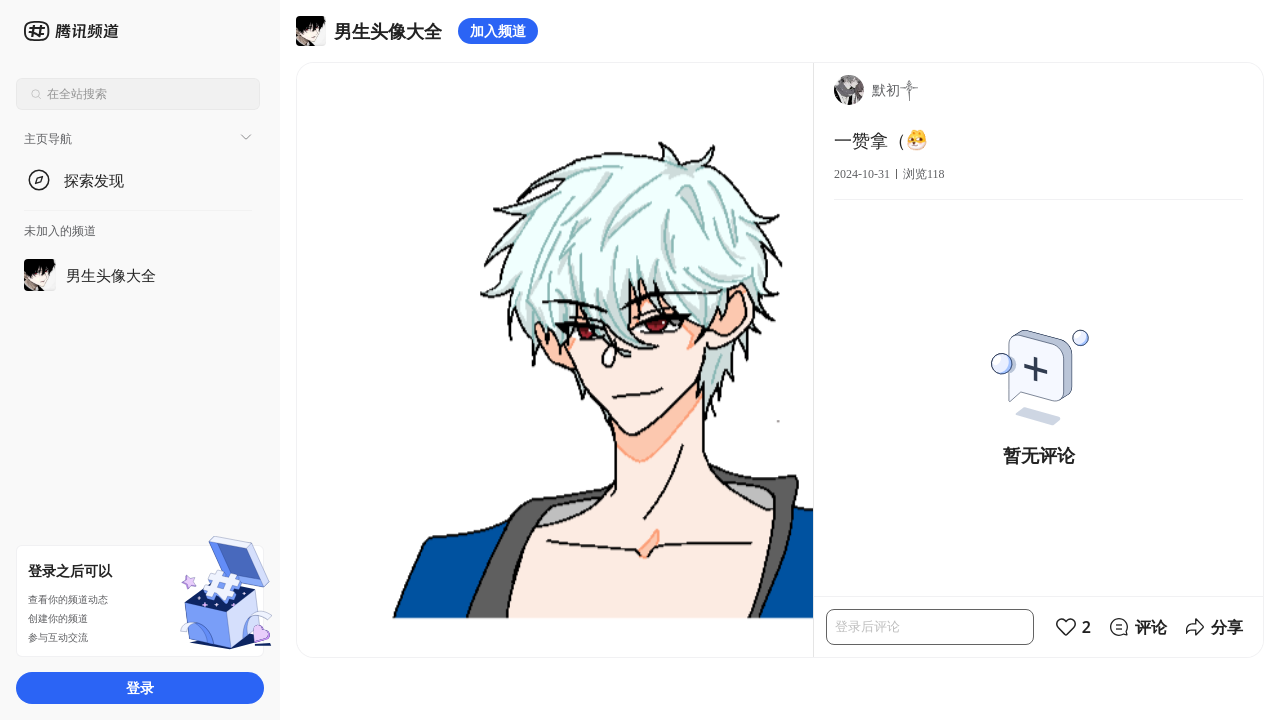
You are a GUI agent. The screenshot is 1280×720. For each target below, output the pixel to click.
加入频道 (498, 30)
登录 (140, 687)
